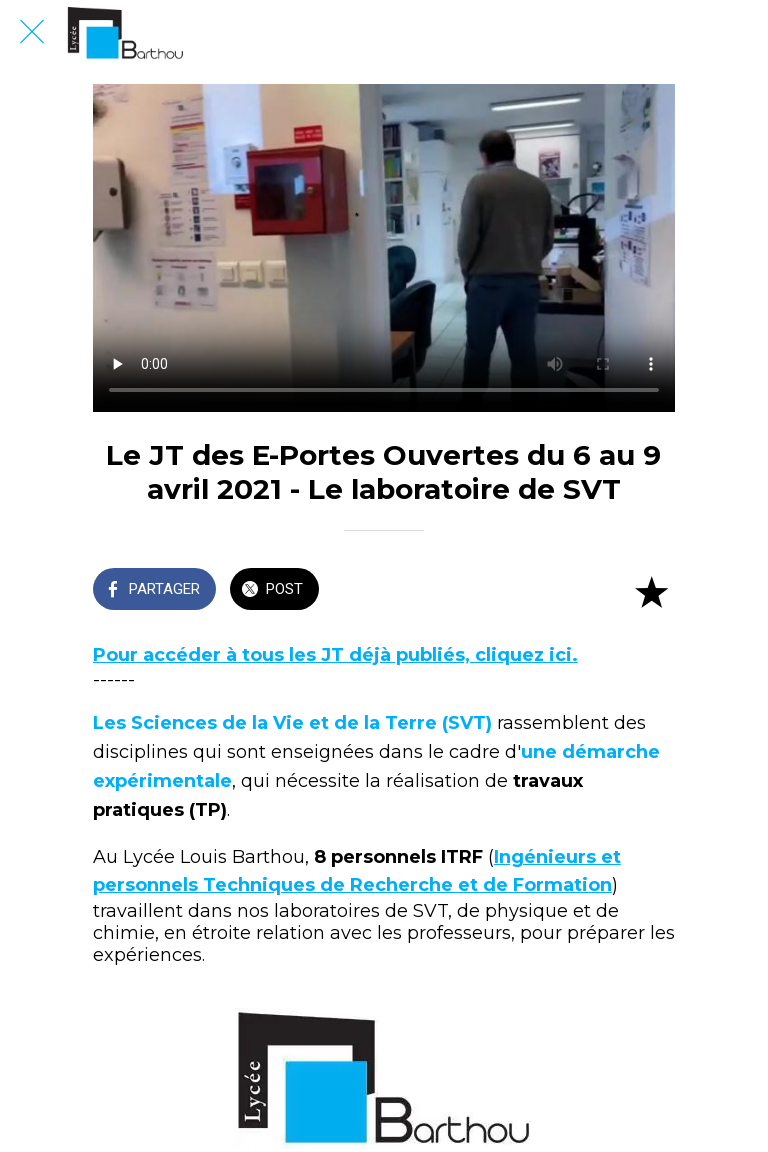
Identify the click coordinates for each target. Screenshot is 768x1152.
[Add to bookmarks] (651, 591)
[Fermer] (32, 32)
